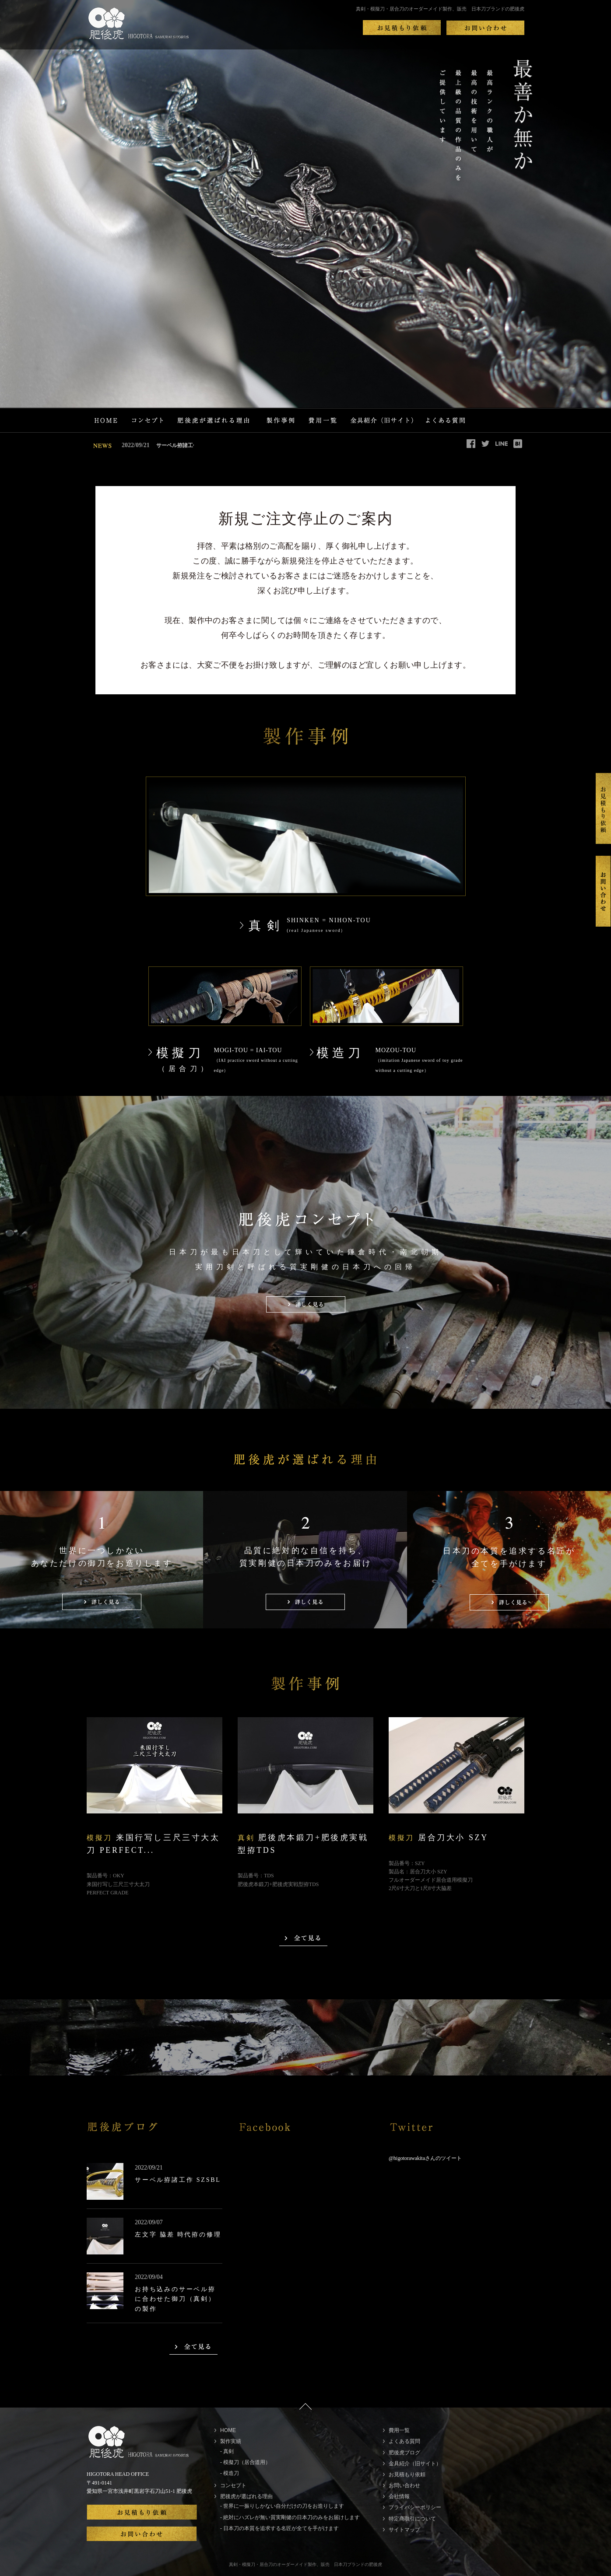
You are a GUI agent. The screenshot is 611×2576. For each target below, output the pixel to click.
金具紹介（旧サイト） (415, 2463)
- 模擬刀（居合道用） (245, 2462)
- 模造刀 (229, 2473)
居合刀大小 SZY (438, 1837)
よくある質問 (404, 2441)
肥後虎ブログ (404, 2453)
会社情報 (399, 2496)
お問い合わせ (404, 2485)
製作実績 (230, 2441)
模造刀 (340, 1053)
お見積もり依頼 (407, 2474)
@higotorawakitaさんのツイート (425, 2158)
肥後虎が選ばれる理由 (246, 2496)
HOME (228, 2430)
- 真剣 (227, 2451)
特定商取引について (412, 2519)
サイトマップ (404, 2530)
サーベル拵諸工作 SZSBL (169, 445)
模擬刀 (180, 1060)
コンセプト (233, 2485)
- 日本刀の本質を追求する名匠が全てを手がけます (279, 2528)
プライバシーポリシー (415, 2507)
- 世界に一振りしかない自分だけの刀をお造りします (282, 2506)
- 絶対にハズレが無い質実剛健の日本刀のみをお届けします (290, 2517)
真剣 (267, 925)
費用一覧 (399, 2430)
